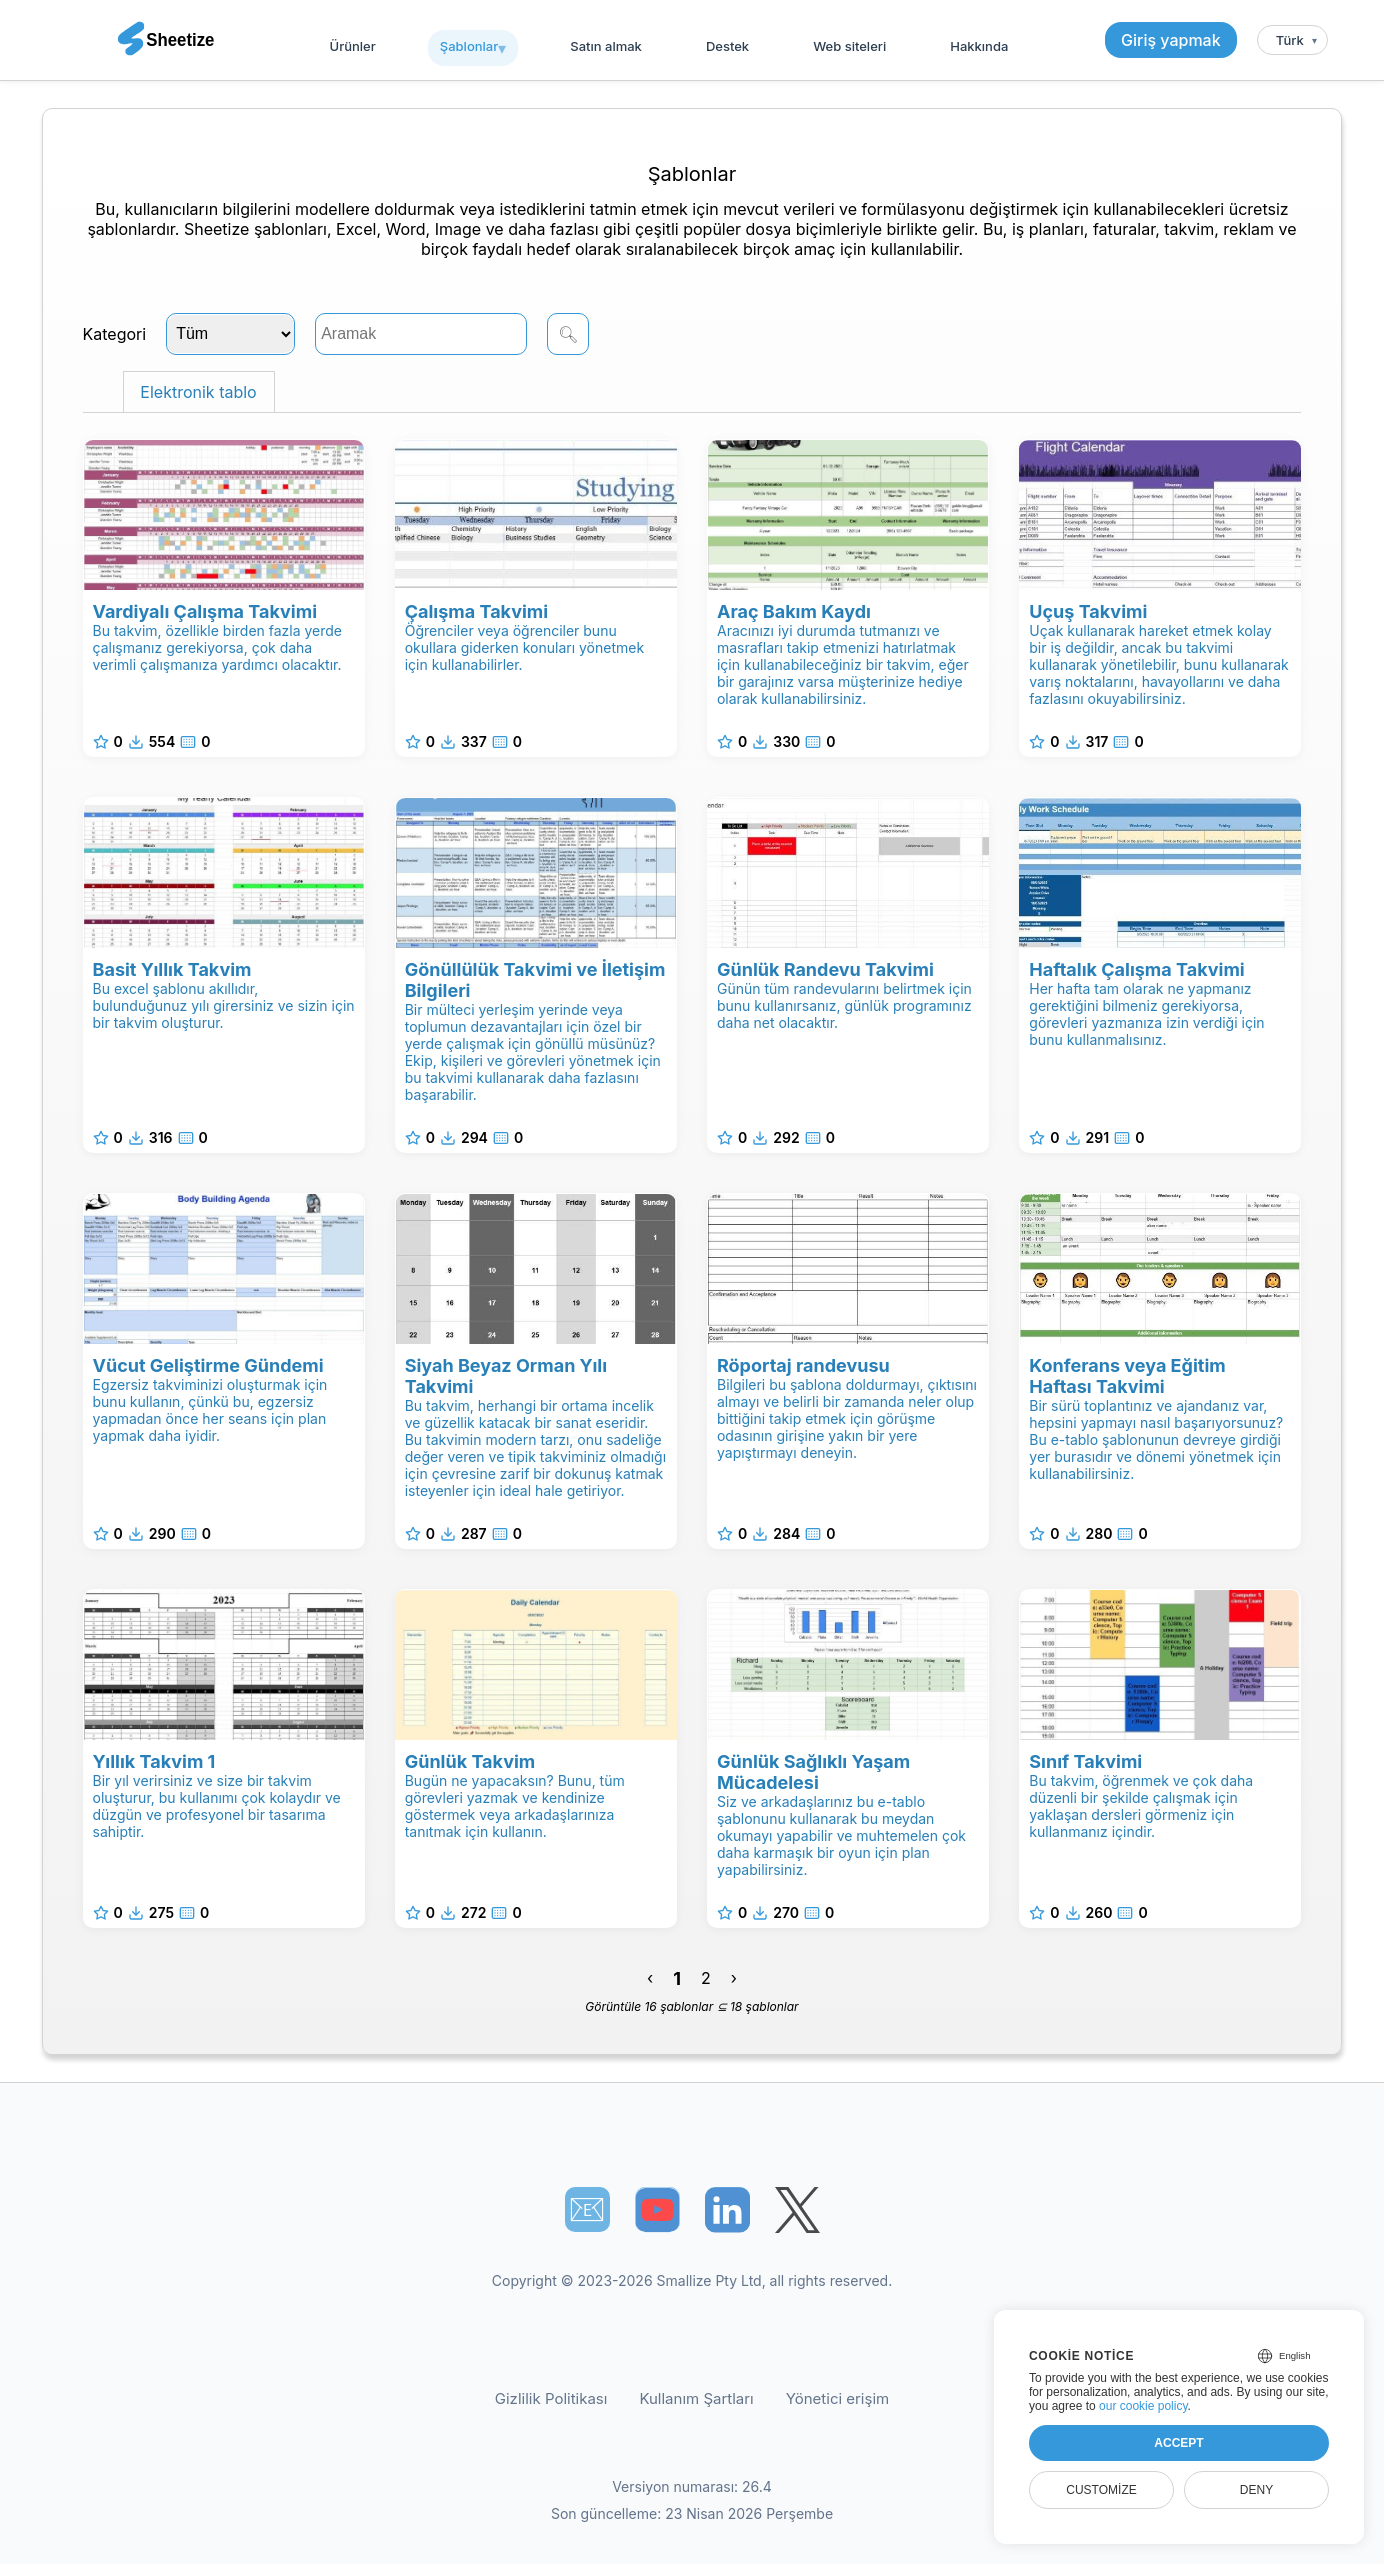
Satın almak (606, 46)
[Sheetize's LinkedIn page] (727, 2209)
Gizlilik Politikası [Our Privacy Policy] (551, 2398)
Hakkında (979, 46)
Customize (1101, 2490)
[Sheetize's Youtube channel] (657, 2209)
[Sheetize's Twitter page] (797, 2209)
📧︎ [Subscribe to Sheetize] (587, 2209)
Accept (1178, 2443)
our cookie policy (1143, 2406)
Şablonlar (469, 46)
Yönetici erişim (837, 2398)
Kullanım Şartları (696, 2398)
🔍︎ (568, 334)
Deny (1256, 2490)
